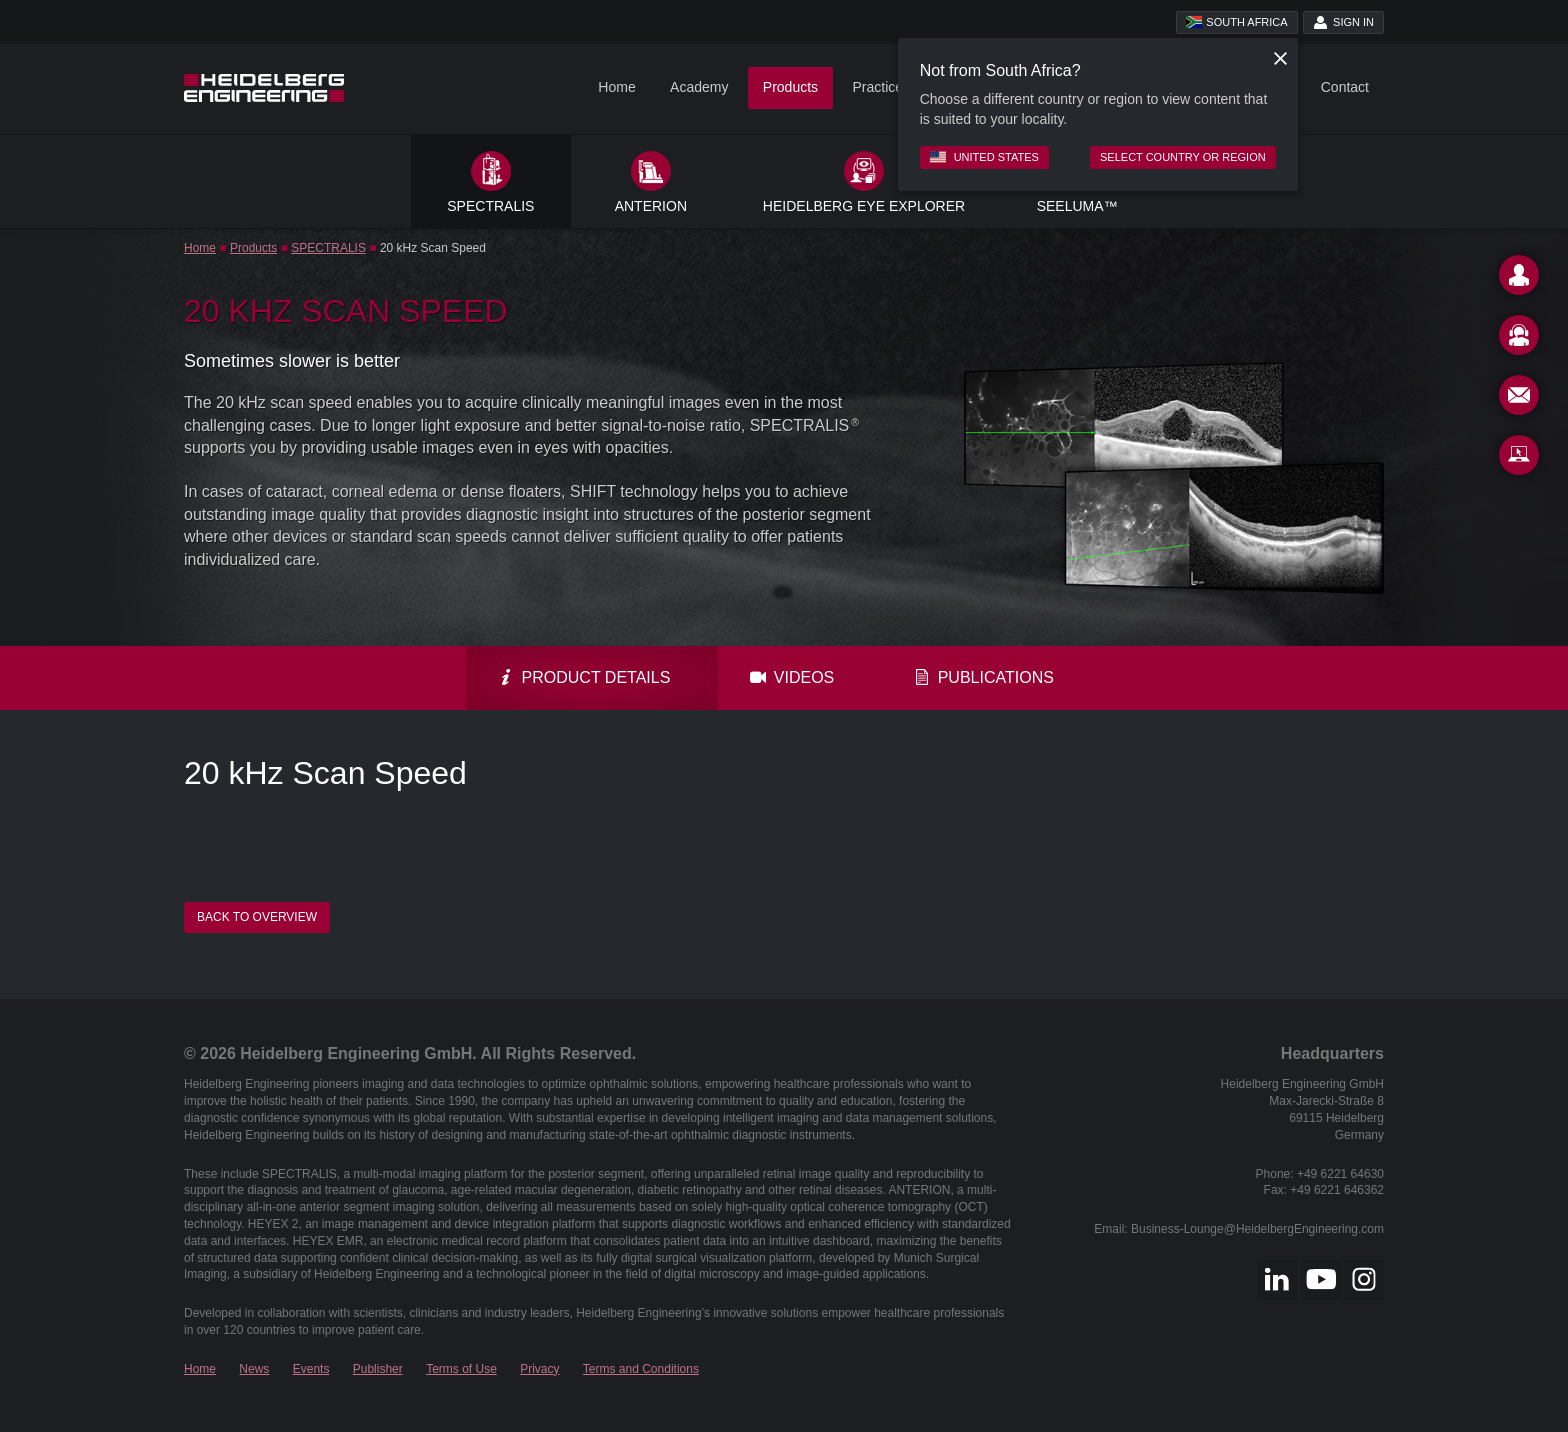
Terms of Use (461, 1369)
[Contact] (1519, 279)
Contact (1345, 87)
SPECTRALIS (328, 248)
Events (311, 1369)
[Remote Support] (1519, 459)
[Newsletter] (1519, 399)
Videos (792, 677)
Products (790, 87)
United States (984, 157)
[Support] (1519, 339)
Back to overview (257, 917)
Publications (984, 677)
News (254, 1369)
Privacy (539, 1369)
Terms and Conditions (641, 1369)
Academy (699, 87)
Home (616, 87)
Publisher (378, 1369)
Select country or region (1183, 157)
